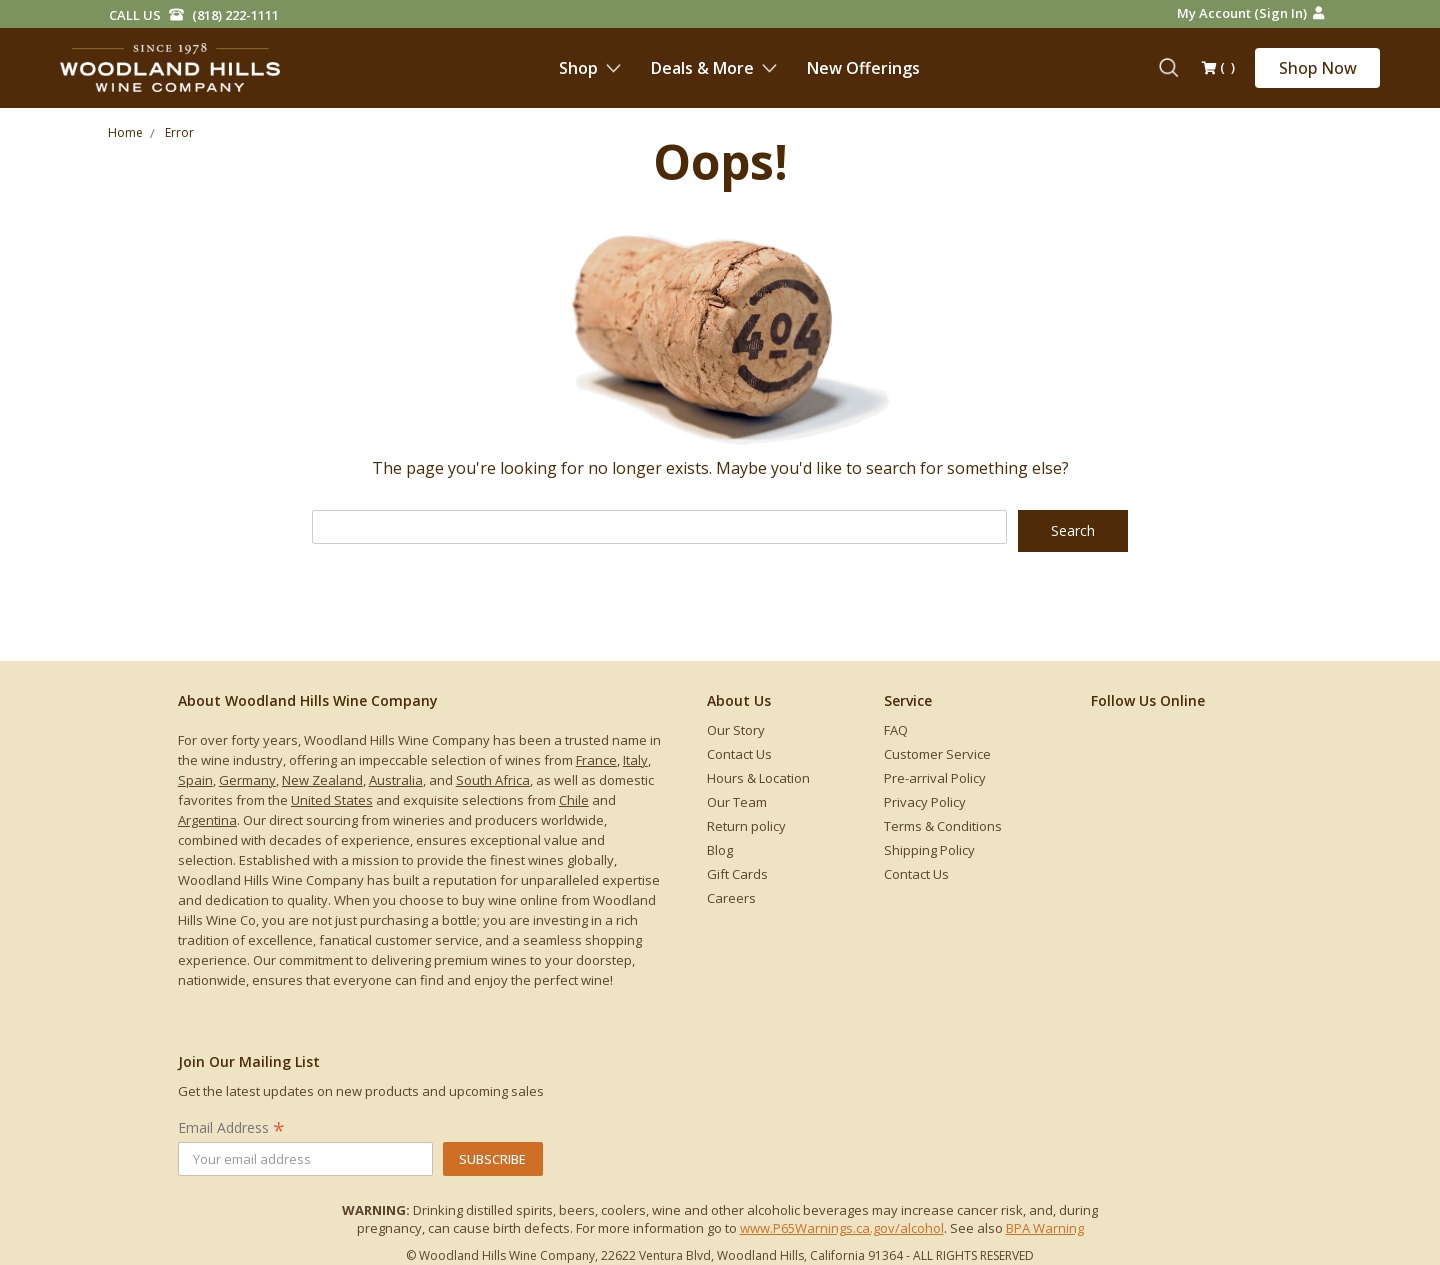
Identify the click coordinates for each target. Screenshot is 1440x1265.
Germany (247, 780)
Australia (396, 780)
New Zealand (322, 780)
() (1218, 69)
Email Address (231, 1127)
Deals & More (714, 68)
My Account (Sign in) (1250, 13)
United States (332, 800)
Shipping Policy (929, 850)
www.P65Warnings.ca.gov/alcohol (842, 1228)
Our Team (737, 802)
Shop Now (1318, 68)
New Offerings (863, 68)
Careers (731, 898)
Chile (574, 800)
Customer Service (937, 754)
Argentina (207, 820)
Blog (720, 850)
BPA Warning (1045, 1228)
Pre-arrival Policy (935, 778)
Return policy (746, 826)
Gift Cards (737, 874)
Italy (635, 760)
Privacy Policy (925, 802)
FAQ (896, 730)
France (596, 760)
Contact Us (739, 754)
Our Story (736, 730)
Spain (195, 780)
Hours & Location (758, 778)
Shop (590, 68)
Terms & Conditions (943, 826)
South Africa (493, 780)
